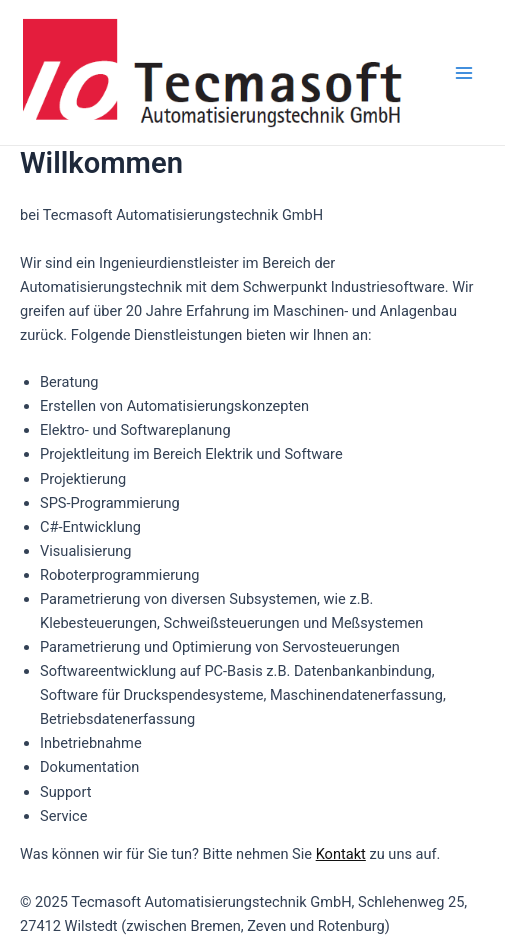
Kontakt (341, 854)
